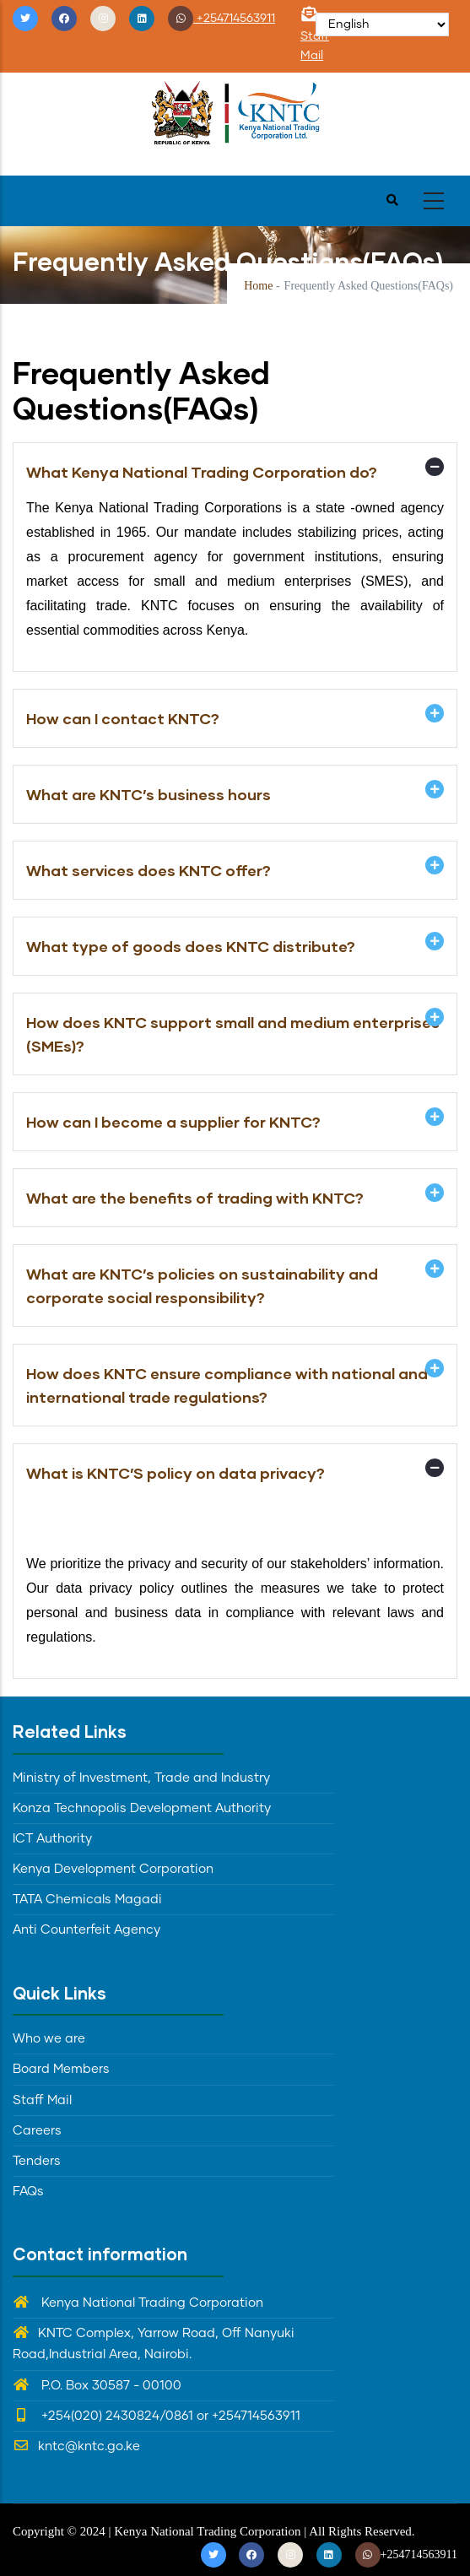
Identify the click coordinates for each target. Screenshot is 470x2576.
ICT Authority (52, 1838)
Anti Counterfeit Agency (86, 1930)
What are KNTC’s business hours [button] (148, 794)
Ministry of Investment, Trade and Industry (141, 1778)
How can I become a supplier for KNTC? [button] (173, 1121)
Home (258, 285)
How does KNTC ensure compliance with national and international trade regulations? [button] (227, 1385)
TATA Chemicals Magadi (87, 1899)
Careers (37, 2130)
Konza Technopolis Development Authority (142, 1808)
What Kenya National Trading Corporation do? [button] (201, 472)
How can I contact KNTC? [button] (122, 718)
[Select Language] (382, 24)
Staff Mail (314, 36)
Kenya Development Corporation (113, 1869)
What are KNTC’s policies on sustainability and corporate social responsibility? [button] (202, 1285)
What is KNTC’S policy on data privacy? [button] (175, 1473)
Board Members (61, 2069)
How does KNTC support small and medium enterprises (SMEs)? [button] (233, 1034)
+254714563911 (221, 18)
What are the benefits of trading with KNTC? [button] (195, 1197)
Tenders (37, 2161)
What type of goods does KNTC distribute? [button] (190, 946)
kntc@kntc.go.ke (76, 2446)
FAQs (28, 2191)
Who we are (49, 2038)
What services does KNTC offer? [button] (148, 870)
